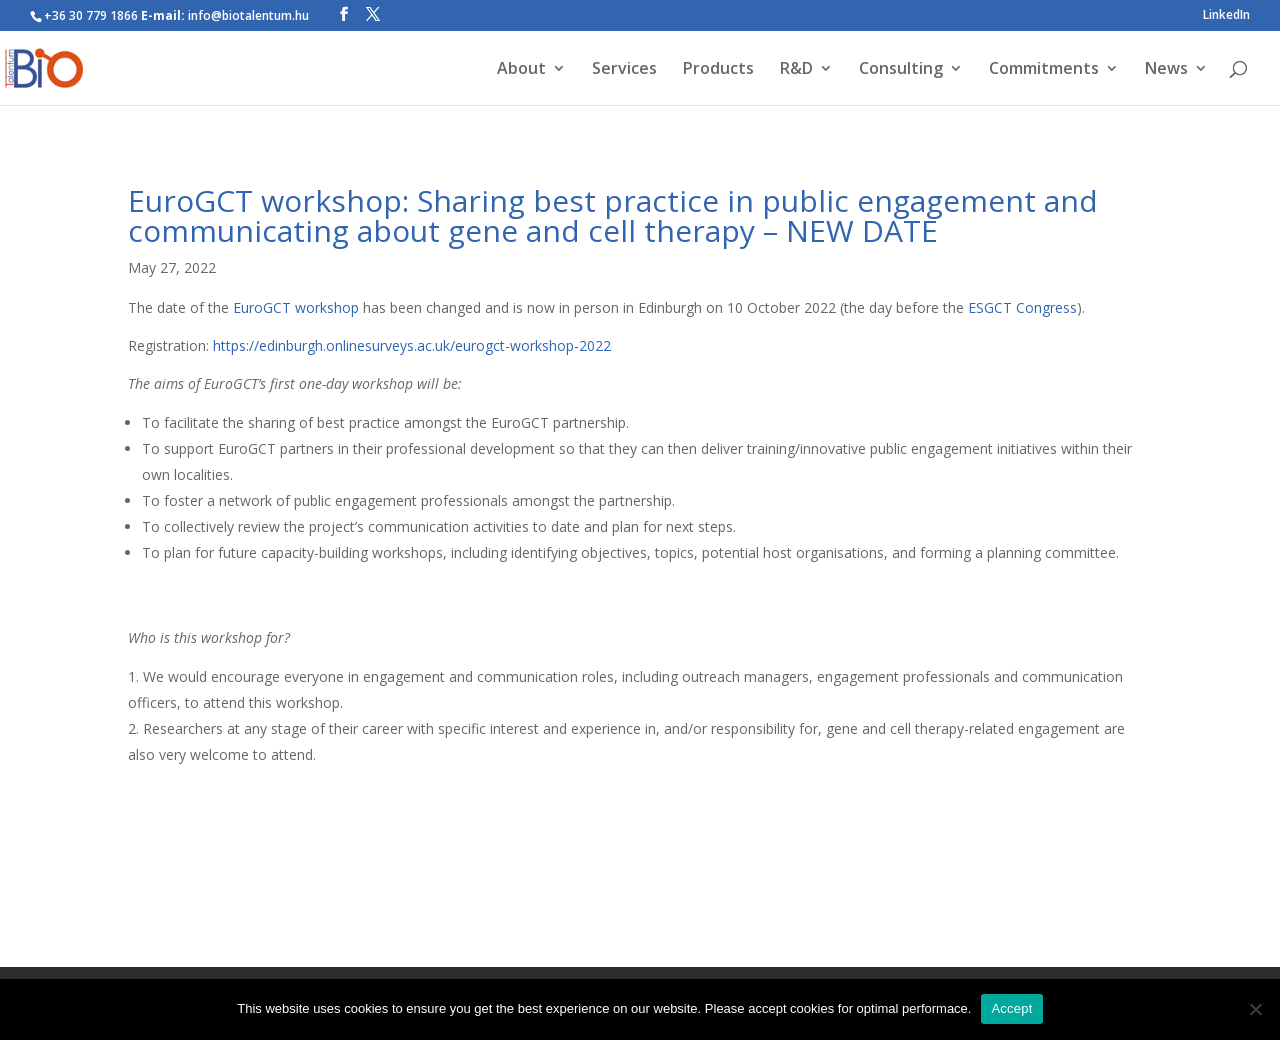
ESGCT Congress (1022, 307)
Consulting (901, 70)
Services (624, 70)
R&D (796, 70)
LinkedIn (1226, 16)
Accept (1011, 1008)
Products (718, 70)
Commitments (1044, 70)
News (1166, 70)
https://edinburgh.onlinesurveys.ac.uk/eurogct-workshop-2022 (412, 345)
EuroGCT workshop (296, 307)
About (521, 70)
